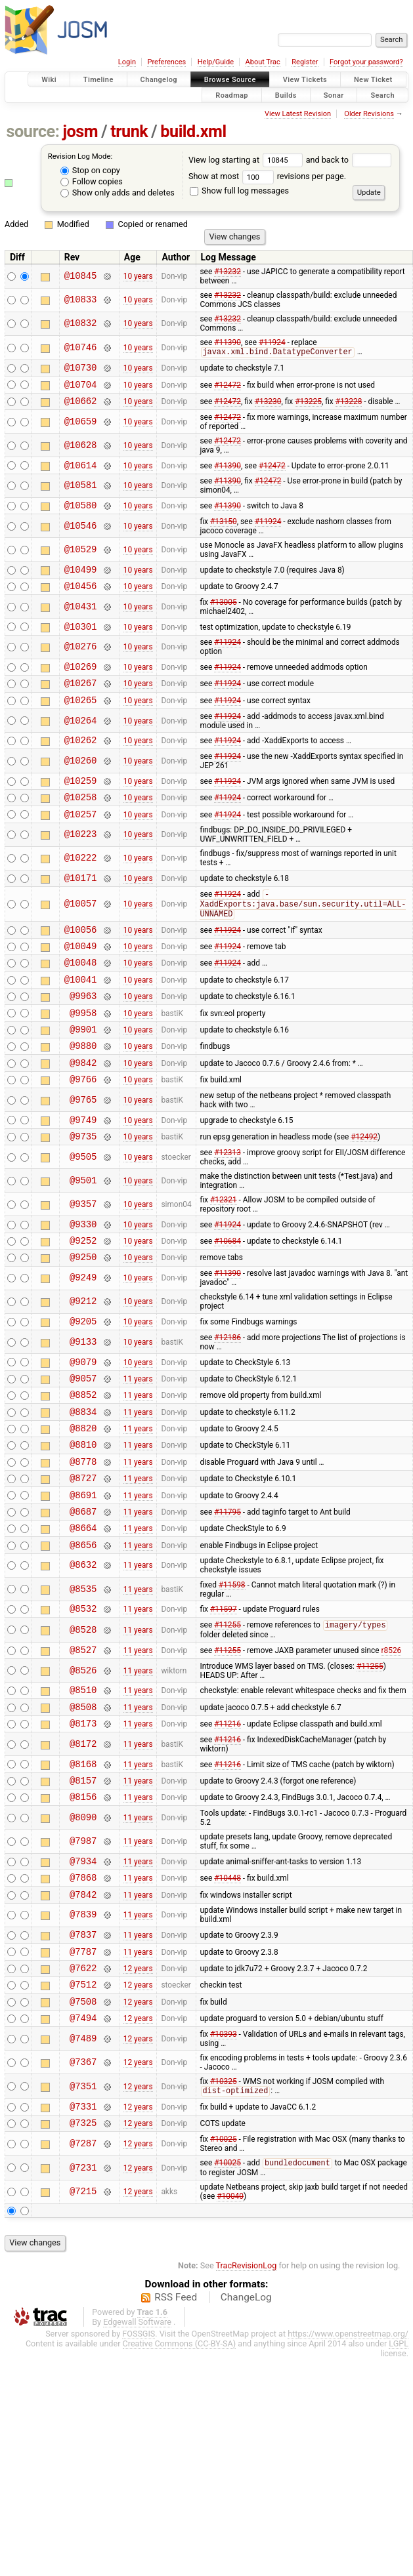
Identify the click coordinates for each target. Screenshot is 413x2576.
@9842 (83, 1114)
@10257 (80, 844)
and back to (349, 160)
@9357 (83, 1262)
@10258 (80, 825)
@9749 (83, 1175)
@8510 (83, 1785)
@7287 (83, 2271)
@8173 (83, 1822)
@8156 (83, 1902)
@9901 (83, 1077)
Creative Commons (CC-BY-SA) (179, 2472)
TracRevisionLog (246, 2394)
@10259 (80, 806)
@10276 (80, 663)
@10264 (80, 743)
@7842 (83, 2005)
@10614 (80, 473)
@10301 (80, 642)
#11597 (223, 1699)
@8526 (83, 1764)
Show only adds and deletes (117, 192)
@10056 (80, 965)
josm (80, 131)
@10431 (80, 621)
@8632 (83, 1654)
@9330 (83, 1283)
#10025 (223, 2267)
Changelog (159, 79)
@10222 (80, 888)
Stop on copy (90, 170)
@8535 (83, 1678)
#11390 (227, 342)
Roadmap (231, 95)
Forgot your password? (366, 62)
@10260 (80, 785)
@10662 (80, 407)
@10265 (80, 722)
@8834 (83, 1485)
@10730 (80, 369)
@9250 (83, 1320)
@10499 (80, 581)
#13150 (223, 532)
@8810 (83, 1521)
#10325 (223, 2204)
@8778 (83, 1540)
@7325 (83, 2250)
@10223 (80, 865)
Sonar (334, 95)
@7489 (83, 2162)
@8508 (83, 1804)
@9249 (83, 1342)
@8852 (83, 1466)
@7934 (83, 1968)
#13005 (223, 616)
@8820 (83, 1503)
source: (33, 131)
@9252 (83, 1302)
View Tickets (305, 79)
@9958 (83, 1058)
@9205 (83, 1386)
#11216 (227, 1823)
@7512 (83, 2103)
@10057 (80, 937)
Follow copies (91, 181)
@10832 (80, 323)
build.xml (193, 131)
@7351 (83, 2210)
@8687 (83, 1596)
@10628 (80, 451)
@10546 (80, 536)
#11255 (227, 1717)
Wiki (48, 79)
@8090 (83, 1923)
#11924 (272, 342)
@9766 (83, 1132)
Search (382, 95)
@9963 (83, 1039)
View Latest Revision (298, 114)
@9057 (83, 1447)
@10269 (80, 684)
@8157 (83, 1883)
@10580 (80, 515)
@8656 (83, 1633)
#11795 (227, 1596)
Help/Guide (216, 62)
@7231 (83, 2296)
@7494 (83, 2141)
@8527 (83, 1743)
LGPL (398, 2472)
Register (305, 62)
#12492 (364, 1193)
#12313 (227, 1210)
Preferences (166, 62)
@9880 (83, 1095)
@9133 (83, 1407)
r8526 (391, 1743)
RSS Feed (175, 2426)
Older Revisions (369, 114)
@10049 (80, 983)
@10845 (80, 276)
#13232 (227, 271)
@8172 (83, 1843)
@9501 (83, 1238)
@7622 (83, 2085)
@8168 (83, 1865)
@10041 (80, 1021)
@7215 (83, 2320)
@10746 (80, 348)
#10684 (227, 1302)
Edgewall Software (137, 2450)
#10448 (227, 1987)
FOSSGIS (138, 2462)
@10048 (80, 1002)
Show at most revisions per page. (267, 176)
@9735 (83, 1193)
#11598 (232, 1674)
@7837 (83, 2047)
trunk (129, 131)
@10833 (80, 300)
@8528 (83, 1721)
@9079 (83, 1429)
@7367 (83, 2185)
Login (127, 62)
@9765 (83, 1153)
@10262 (80, 764)
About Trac (263, 62)
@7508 (83, 2122)
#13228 (349, 406)
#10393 (223, 2157)
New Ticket (373, 79)
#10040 (230, 2324)
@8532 (83, 1699)
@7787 (83, 2066)
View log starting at (247, 160)
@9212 (83, 1365)
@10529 (80, 560)
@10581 (80, 494)
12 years (138, 2084)
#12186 (227, 1403)
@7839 (83, 2026)
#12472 (227, 388)
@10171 (80, 909)
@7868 (83, 1986)
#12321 (223, 1257)
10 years (138, 276)
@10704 (80, 388)
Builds (286, 95)
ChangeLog (246, 2426)
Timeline (98, 79)
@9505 (83, 1214)
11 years (138, 1447)
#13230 (268, 406)
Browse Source (230, 79)
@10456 (80, 600)
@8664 (83, 1614)
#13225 (308, 406)
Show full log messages (239, 190)
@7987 (83, 1947)
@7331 (83, 2232)
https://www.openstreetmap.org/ (348, 2462)
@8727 (83, 1559)
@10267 (80, 703)
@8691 (83, 1578)
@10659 (80, 428)
